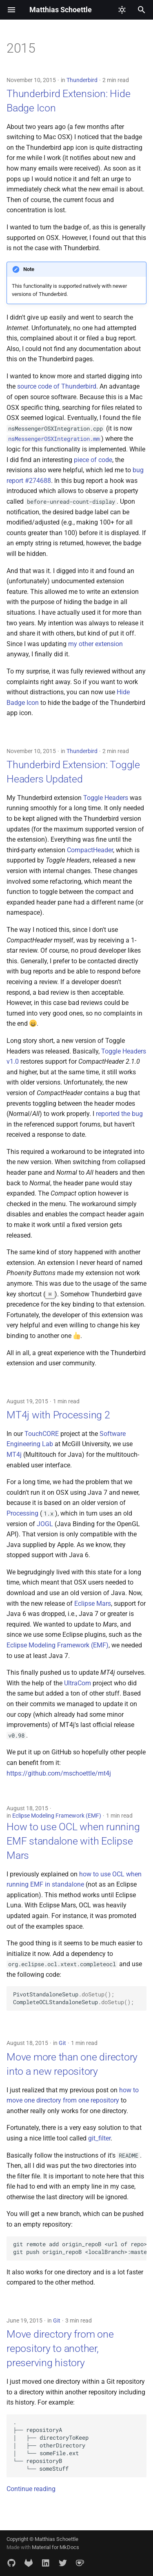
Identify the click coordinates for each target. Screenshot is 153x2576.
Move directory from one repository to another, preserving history (60, 2348)
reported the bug (119, 1114)
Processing (22, 1513)
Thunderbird (82, 80)
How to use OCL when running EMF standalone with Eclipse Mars (73, 1841)
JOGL (45, 1524)
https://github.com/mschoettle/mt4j (59, 1773)
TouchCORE (41, 1434)
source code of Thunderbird (56, 386)
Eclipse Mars (92, 1603)
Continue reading (31, 2489)
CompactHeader (90, 850)
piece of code (93, 460)
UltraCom (77, 1683)
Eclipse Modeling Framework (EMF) (58, 1645)
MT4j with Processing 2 (58, 1415)
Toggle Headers (105, 798)
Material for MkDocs (55, 2547)
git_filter (99, 2138)
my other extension (95, 644)
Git (62, 2043)
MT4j (14, 1454)
